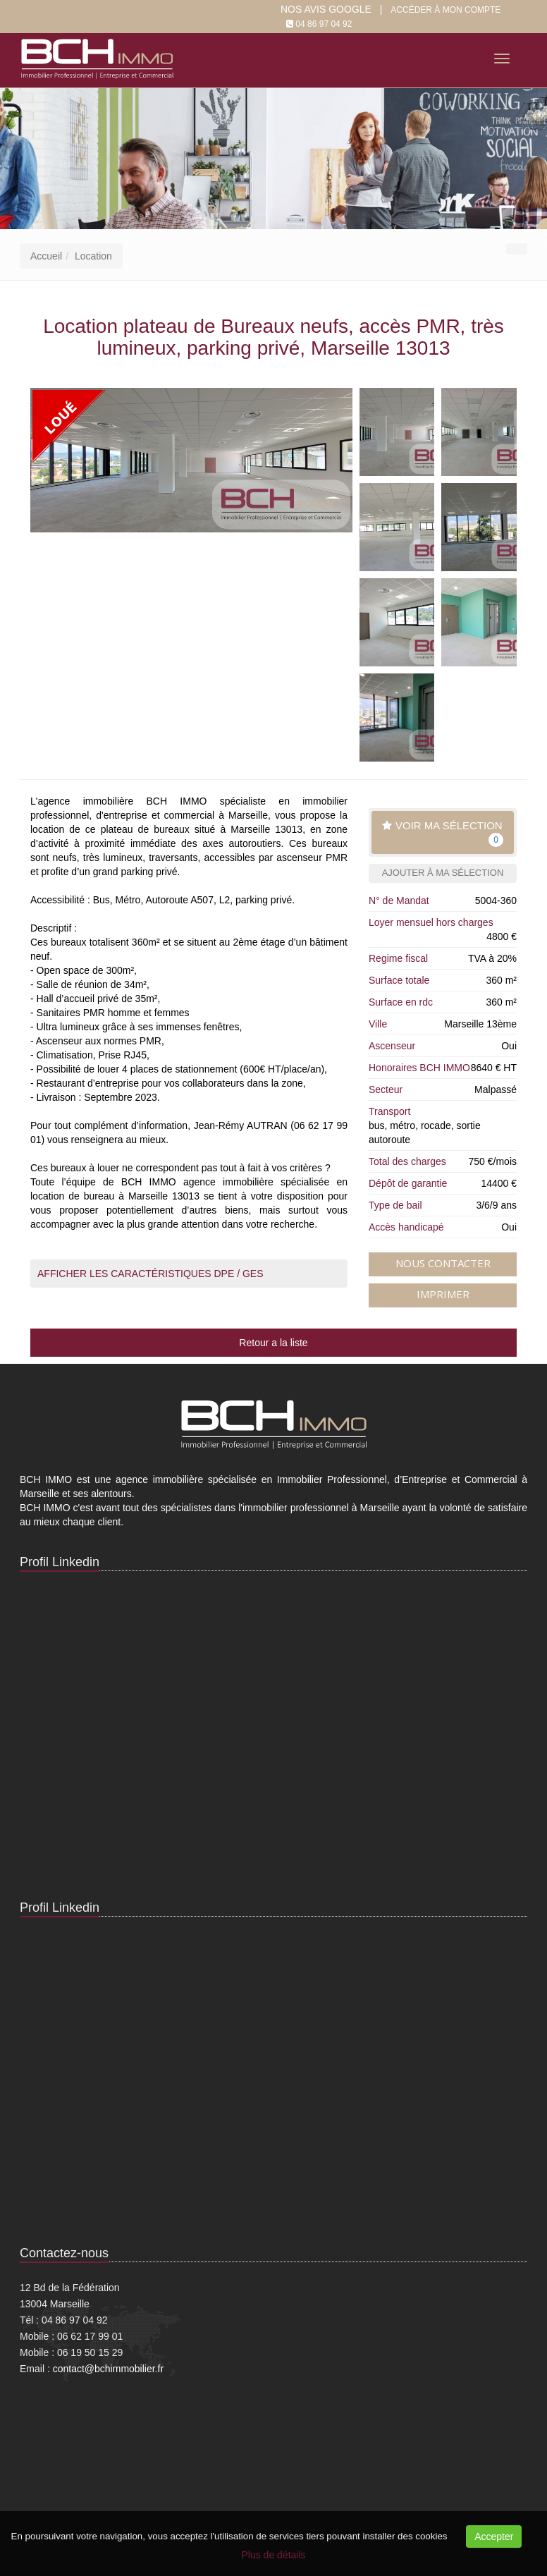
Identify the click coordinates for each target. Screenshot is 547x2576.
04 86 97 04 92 (323, 24)
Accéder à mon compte (445, 10)
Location (93, 256)
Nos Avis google (326, 9)
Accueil (46, 256)
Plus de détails (273, 2554)
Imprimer (443, 1294)
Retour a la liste (273, 1342)
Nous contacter (443, 1263)
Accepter (493, 2536)
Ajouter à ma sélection (443, 872)
